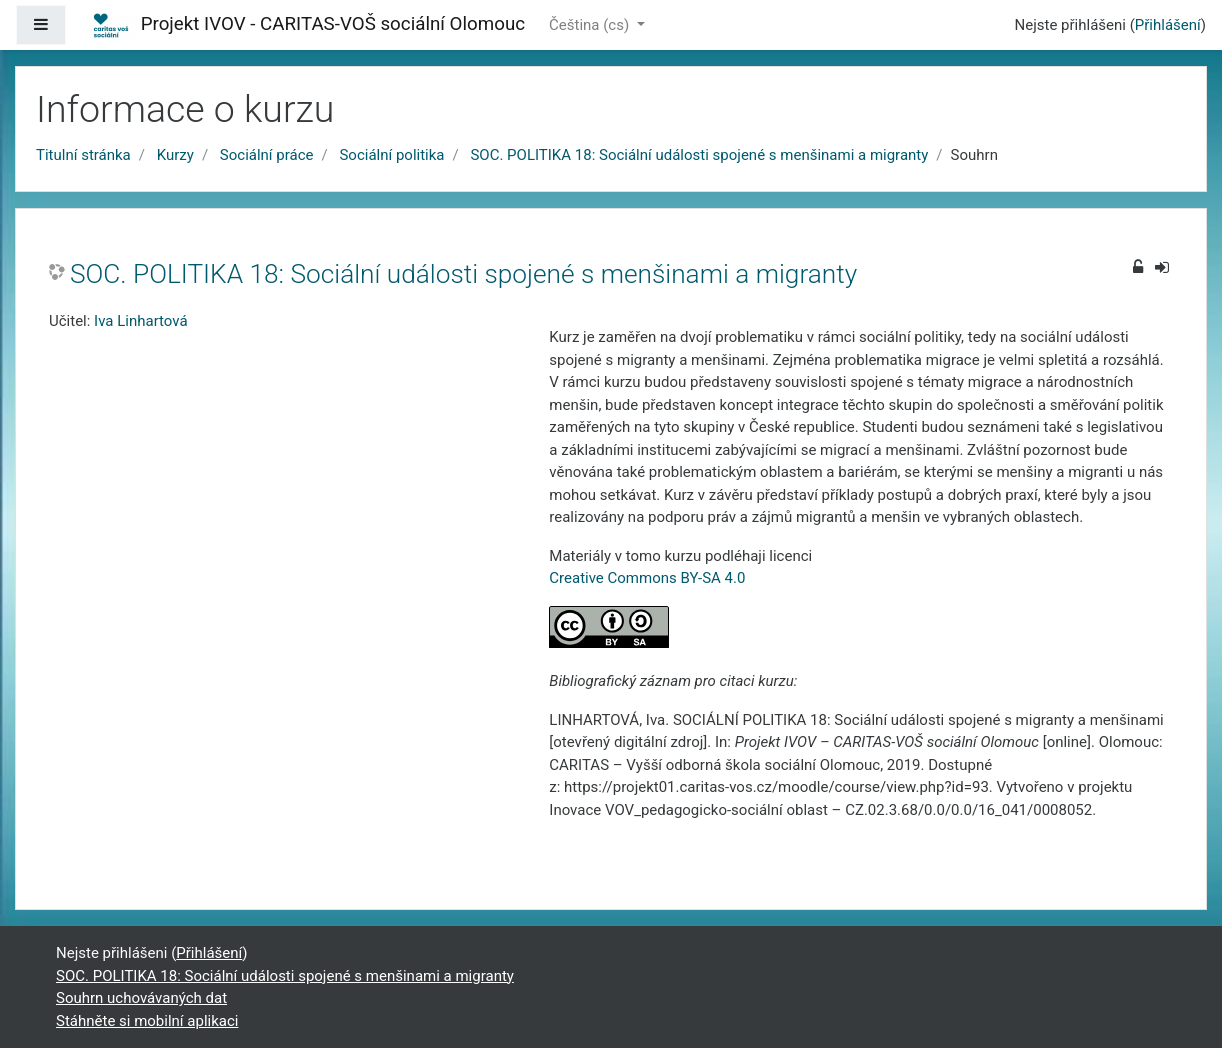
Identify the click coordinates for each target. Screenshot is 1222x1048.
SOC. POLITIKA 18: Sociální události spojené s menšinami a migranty (699, 155)
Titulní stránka (83, 155)
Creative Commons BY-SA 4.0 (647, 578)
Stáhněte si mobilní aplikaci (147, 1021)
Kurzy (175, 155)
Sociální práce (267, 155)
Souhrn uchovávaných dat (141, 998)
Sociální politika (391, 155)
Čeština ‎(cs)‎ (591, 25)
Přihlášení (1168, 25)
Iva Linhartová (141, 321)
